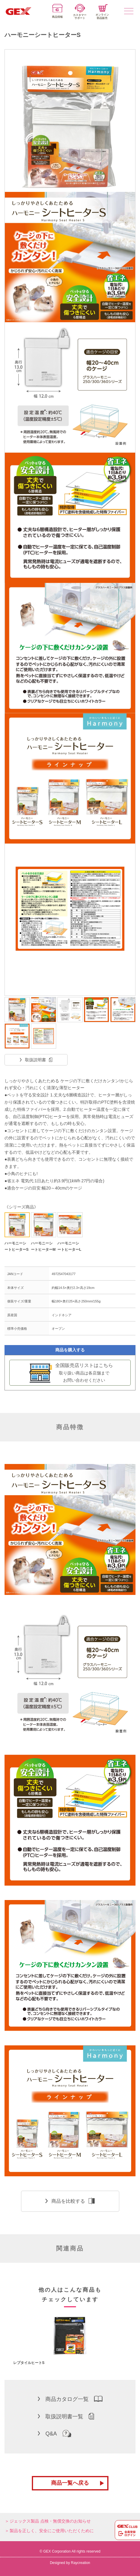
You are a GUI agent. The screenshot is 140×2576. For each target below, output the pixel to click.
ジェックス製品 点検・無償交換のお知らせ (50, 2521)
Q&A (54, 2433)
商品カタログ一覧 (70, 2399)
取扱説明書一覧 (66, 2416)
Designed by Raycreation (70, 2563)
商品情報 (57, 11)
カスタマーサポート (80, 12)
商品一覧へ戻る (70, 2483)
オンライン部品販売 (102, 12)
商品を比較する (70, 2201)
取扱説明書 (36, 1060)
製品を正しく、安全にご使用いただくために (52, 2530)
